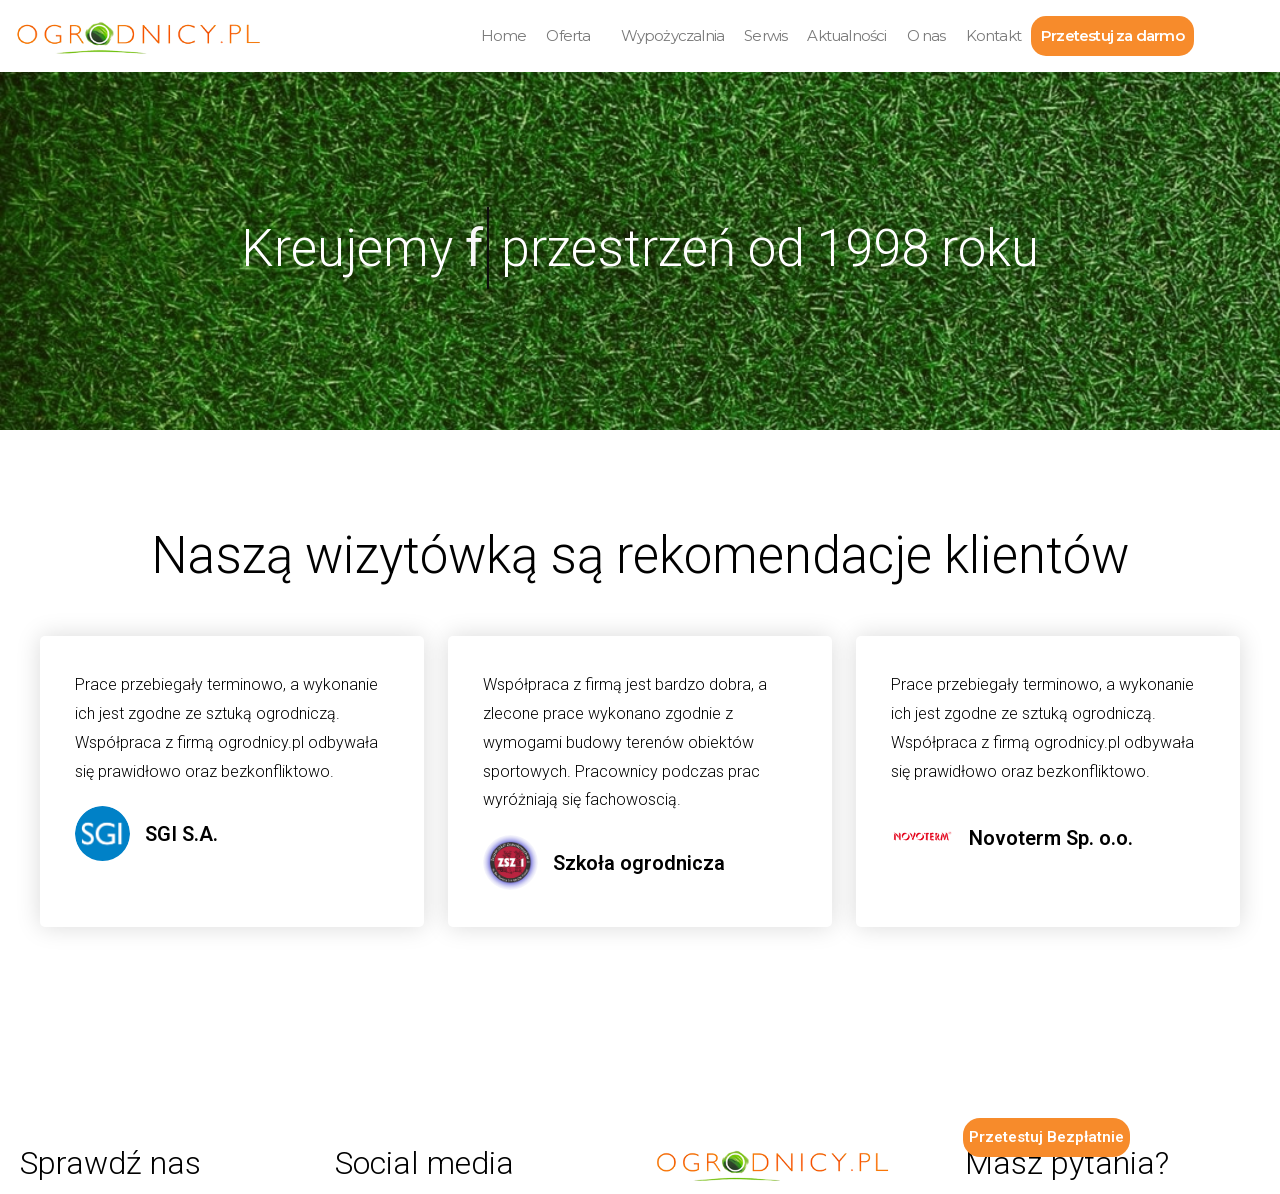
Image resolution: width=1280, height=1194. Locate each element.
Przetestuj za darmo (1112, 35)
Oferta (568, 35)
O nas (926, 35)
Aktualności (846, 35)
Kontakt (993, 35)
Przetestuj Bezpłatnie (1046, 1137)
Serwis (765, 35)
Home (504, 35)
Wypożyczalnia (673, 35)
